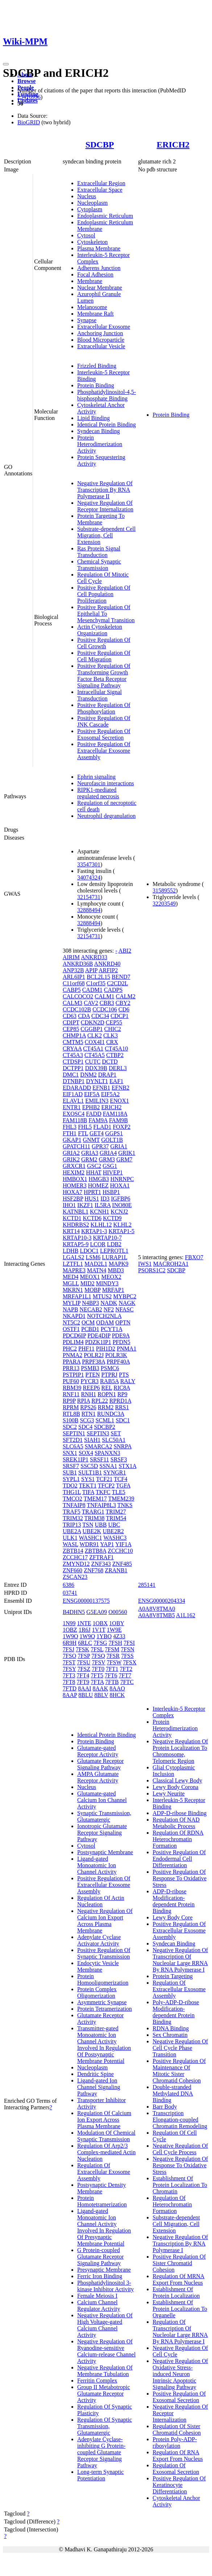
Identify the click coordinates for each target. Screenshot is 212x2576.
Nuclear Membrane (99, 287)
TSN (87, 1525)
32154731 (88, 897)
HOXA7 (72, 1192)
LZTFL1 (73, 1264)
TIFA (88, 1492)
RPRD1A (120, 1401)
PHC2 (70, 1348)
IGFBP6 (120, 1198)
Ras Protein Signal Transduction (98, 551)
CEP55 (114, 1022)
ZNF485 (122, 1564)
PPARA (71, 1361)
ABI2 (125, 951)
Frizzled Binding (96, 366)
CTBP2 (115, 1055)
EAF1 (116, 1081)
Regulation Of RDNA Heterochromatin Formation (178, 1839)
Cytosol (86, 235)
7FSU (83, 1662)
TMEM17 (95, 1498)
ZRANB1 (116, 1570)
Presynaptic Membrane (104, 2270)
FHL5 (85, 1127)
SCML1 (105, 1420)
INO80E (122, 1205)
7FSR (113, 1656)
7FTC (127, 1682)
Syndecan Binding (98, 431)
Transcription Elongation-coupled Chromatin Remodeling (180, 2119)
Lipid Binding (93, 418)
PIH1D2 (105, 1348)
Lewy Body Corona (175, 1787)
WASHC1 (90, 1538)
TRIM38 (94, 1518)
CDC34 (100, 1016)
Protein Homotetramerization (102, 2201)
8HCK (117, 1695)
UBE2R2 (113, 1531)
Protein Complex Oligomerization (97, 1992)
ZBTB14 (73, 1551)
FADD (93, 1114)
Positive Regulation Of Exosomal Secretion (103, 734)
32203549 (164, 903)
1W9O (70, 1636)
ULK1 (70, 1538)
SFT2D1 (73, 1440)
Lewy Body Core (172, 1917)
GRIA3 (89, 1153)
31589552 (164, 890)
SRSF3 (119, 1459)
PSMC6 (110, 1368)
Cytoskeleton (92, 242)
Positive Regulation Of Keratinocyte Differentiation (179, 2484)
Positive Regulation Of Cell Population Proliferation (103, 594)
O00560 (117, 1612)
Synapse (86, 320)
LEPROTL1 (114, 1251)
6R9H (69, 1643)
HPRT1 (92, 1192)
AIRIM (71, 957)
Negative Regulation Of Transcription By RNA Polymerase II (105, 489)
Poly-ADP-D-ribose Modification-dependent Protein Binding (176, 2012)
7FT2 (126, 1669)
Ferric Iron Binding (99, 2276)
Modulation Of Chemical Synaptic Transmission (106, 2136)
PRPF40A (118, 1361)
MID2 (87, 1283)
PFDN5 (121, 1342)
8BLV (101, 1695)
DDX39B (96, 1068)
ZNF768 (93, 1570)
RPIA (83, 1401)
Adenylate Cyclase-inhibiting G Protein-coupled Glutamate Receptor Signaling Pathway (101, 2452)
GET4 (97, 1133)
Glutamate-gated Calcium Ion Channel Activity (102, 1800)
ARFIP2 (108, 970)
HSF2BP (73, 1198)
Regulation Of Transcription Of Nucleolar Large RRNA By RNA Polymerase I (180, 2331)
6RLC (85, 1643)
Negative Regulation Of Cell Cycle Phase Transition (180, 2047)
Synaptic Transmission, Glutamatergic (104, 1816)
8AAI (84, 1688)
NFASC (124, 1309)
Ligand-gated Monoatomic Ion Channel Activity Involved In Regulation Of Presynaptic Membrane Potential (104, 2227)
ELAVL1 (73, 1101)
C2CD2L (117, 983)
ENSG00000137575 (86, 1601)
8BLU (85, 1695)
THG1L (72, 1492)
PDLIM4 (73, 1342)
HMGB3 (98, 1179)
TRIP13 (72, 1525)
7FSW (114, 1662)
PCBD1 (90, 1329)
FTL (83, 1133)
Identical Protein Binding (106, 424)
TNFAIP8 (74, 1505)
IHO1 (69, 1205)
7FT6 (111, 1675)
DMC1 (71, 1074)
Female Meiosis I (97, 2296)
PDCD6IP (74, 1335)
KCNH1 (99, 1211)
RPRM (71, 1407)
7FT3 (69, 1675)
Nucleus (86, 196)
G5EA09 (96, 1612)
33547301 (88, 864)
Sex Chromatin (170, 2035)
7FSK (82, 1649)
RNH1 (88, 1394)
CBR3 (107, 1003)
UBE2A (72, 1531)
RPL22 (99, 1401)
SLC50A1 (113, 1440)
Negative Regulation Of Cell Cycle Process (180, 2149)
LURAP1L (114, 1257)
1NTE (84, 1623)
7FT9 (83, 1682)
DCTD (110, 1061)
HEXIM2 (73, 1172)
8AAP (70, 1695)
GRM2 (89, 1159)
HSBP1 (111, 1192)
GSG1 (110, 1166)
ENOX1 (119, 1101)
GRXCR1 (74, 1166)
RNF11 (71, 1394)
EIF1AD (73, 1094)
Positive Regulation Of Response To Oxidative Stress (180, 1878)
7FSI (129, 1643)
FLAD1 (102, 1127)
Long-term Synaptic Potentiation (100, 2475)
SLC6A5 (73, 1446)
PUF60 (71, 1381)
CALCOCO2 (78, 996)
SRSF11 (99, 1459)
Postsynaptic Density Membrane (101, 2188)
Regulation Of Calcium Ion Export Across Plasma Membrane (104, 2119)
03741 (70, 1593)
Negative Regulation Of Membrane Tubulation (105, 2370)
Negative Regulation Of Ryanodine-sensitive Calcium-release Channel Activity (106, 2351)
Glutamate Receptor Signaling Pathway (100, 1764)
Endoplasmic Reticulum (105, 216)
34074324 (88, 877)
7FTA (97, 1682)
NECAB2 (91, 1309)
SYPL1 (71, 1479)
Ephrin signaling (96, 777)
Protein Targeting (173, 1976)
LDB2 (114, 1244)
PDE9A (121, 1335)
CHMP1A (74, 1035)
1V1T (98, 1630)
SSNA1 (108, 1466)
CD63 (69, 1016)
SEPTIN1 (74, 1433)
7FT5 (97, 1675)
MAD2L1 (95, 1264)
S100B (71, 1420)
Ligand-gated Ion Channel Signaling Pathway (98, 2087)
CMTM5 (73, 1042)
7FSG (100, 1643)
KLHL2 (122, 1225)
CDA (84, 1016)
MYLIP (71, 1303)
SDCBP (100, 144)
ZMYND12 (76, 1564)
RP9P (69, 1401)
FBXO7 (194, 1257)
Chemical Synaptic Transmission (99, 564)
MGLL (71, 1283)
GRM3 (107, 1159)
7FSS (127, 1656)
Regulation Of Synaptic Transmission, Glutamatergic (104, 2426)
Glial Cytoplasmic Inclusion (174, 1770)
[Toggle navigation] (6, 64)
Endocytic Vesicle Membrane (98, 1966)
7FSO (69, 1656)
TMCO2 (72, 1498)
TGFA (123, 1485)
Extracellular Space (99, 190)
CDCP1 (120, 1016)
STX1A (127, 1466)
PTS (124, 1375)
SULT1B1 (90, 1472)
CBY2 (123, 1003)
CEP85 (71, 1029)
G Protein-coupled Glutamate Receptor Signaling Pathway (100, 2256)
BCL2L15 (98, 977)
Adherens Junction (99, 268)
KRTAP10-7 (107, 1238)
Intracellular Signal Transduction (99, 695)
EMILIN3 (96, 1101)
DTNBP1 (73, 1081)
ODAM (105, 1322)
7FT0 (98, 1669)
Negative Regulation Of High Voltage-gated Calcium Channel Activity (105, 2325)
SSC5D (89, 1466)
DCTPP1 (73, 1068)
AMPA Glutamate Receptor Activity (98, 1777)
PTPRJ (109, 1375)
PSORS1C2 (152, 1270)
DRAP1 (107, 1074)
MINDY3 (107, 1283)
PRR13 (71, 1368)
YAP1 (107, 1544)
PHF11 (86, 1348)
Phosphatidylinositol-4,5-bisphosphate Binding (106, 395)
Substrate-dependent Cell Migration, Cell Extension (106, 535)
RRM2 (106, 1407)
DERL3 (118, 1068)
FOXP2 (121, 1127)
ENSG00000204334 (161, 1601)
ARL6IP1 (74, 977)
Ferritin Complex (97, 2380)
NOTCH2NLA (104, 1316)
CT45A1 (93, 1048)
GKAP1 (72, 1140)
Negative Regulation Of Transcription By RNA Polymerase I (180, 2243)
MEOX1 (90, 1277)
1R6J (85, 1630)
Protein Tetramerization (104, 2009)
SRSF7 (71, 1466)
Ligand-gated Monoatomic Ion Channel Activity (97, 1865)
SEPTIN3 (98, 1433)
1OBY (116, 1623)
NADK (108, 1303)
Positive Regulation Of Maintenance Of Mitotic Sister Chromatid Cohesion (179, 2071)
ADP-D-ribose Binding (180, 1813)
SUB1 (70, 1472)
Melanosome (92, 307)
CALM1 (104, 996)
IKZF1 (85, 1205)
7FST (69, 1662)
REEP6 (91, 1388)
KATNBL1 (75, 1211)
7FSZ (84, 1669)
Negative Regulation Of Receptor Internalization (105, 506)
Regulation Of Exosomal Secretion (176, 2468)
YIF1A (123, 1544)
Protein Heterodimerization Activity (99, 444)
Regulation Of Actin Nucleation (100, 1901)
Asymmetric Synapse (101, 2002)
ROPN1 (106, 1394)
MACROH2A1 (170, 1264)
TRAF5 (71, 1511)
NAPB (70, 1309)
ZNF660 (72, 1570)
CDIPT (71, 1022)
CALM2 (126, 996)
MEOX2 (111, 1277)
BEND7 (121, 977)
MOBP (92, 1290)
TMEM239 (121, 1498)
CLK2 (94, 1035)
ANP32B (73, 970)
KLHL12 (101, 1225)
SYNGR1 (114, 1472)
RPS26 (88, 1407)
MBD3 (116, 1270)
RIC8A (121, 1388)
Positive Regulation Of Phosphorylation (103, 708)
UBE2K (92, 1531)
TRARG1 (93, 1511)
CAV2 (91, 1003)
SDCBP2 (104, 1427)
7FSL (97, 1649)
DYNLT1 (97, 1081)
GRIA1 (118, 1146)
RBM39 (72, 1388)
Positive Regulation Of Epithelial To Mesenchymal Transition (106, 613)
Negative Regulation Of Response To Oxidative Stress (180, 2165)
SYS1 (88, 1479)
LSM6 (93, 1257)
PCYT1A (111, 1329)
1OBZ (70, 1630)
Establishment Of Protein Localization (176, 2292)
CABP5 (72, 990)
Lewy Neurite (168, 1793)
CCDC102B (77, 1009)
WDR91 (89, 1544)
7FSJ (68, 1649)
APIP (91, 970)
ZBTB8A (96, 1551)
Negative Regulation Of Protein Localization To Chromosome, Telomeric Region (180, 1751)
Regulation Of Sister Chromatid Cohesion (177, 2429)
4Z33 (119, 1636)
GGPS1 (114, 1133)
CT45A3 (73, 1055)
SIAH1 (92, 1440)
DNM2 (88, 1074)
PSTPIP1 (73, 1375)
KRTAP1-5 (121, 1231)
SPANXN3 (107, 1453)
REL (106, 1388)
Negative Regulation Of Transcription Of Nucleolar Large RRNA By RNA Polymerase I (180, 1960)
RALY (127, 1381)
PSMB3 (90, 1368)
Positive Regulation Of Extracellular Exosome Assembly (103, 750)
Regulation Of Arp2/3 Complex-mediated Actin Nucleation (106, 2152)
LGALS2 (73, 1257)
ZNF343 (101, 1564)
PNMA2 (72, 1355)
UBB (101, 1525)
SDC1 (123, 1420)
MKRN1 (73, 1290)
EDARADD (77, 1088)
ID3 (104, 1198)
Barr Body (165, 2106)
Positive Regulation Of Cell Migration (103, 656)
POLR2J (94, 1355)
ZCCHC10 (120, 1551)
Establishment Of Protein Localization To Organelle (180, 2308)
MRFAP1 (113, 1290)
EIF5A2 (110, 1094)
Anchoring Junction (100, 333)
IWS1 (144, 1264)
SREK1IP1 (75, 1459)
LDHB (71, 1251)
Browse (26, 81)
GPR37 (100, 1146)
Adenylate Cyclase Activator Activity (99, 1940)
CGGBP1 (91, 1029)
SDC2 (70, 1427)
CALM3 (72, 1003)
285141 (146, 1585)
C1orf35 (95, 983)
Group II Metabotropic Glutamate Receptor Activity (103, 2393)
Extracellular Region (101, 183)
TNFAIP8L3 (101, 1505)
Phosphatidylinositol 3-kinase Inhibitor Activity (105, 2286)
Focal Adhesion (95, 274)
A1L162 (185, 1615)
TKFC (103, 1492)
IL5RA (103, 1205)
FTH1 (69, 1133)
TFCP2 (106, 1485)
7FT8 (69, 1682)
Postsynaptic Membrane (105, 1852)
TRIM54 (116, 1518)
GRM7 (124, 1159)
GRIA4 (108, 1153)
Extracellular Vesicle (101, 346)
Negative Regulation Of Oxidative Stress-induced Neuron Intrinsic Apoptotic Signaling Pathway (180, 2374)
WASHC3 (114, 1538)
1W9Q (87, 1636)
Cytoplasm (89, 209)
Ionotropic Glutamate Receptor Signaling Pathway (102, 1832)
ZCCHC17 (75, 1557)
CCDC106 (104, 1009)
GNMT (91, 1140)
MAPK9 (118, 1264)
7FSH (115, 1643)
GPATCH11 (76, 1146)
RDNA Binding (171, 2028)
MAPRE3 (74, 1270)
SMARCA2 (98, 1446)
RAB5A (109, 1381)
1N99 (69, 1623)
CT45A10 (116, 1048)
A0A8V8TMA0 (156, 1609)
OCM (88, 1322)
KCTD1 (72, 1218)
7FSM (112, 1649)
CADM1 (92, 990)
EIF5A (92, 1094)
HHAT (93, 1172)
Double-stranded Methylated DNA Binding (173, 2093)
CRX (112, 1042)
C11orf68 (74, 983)
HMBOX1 (75, 1179)
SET (116, 1433)
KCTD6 (92, 1218)
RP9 (122, 1394)
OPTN (122, 1322)
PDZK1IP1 (98, 1342)
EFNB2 (120, 1088)
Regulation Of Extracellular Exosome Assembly (103, 2171)
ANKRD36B (78, 964)
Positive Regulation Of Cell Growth (103, 643)
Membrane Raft (95, 314)
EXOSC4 (73, 1114)
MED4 (71, 1277)
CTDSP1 (73, 1061)
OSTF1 (71, 1329)
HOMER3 (75, 1185)
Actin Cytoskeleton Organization (99, 630)
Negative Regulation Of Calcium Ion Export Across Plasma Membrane (105, 1921)
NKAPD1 (74, 1316)
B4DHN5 (74, 1612)
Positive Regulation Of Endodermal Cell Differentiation (179, 1858)
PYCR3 (89, 1381)
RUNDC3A (110, 1414)
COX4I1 (95, 1042)
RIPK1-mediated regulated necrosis (98, 793)
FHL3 (69, 1127)
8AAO (117, 1688)
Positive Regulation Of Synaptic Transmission (103, 1953)
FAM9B (118, 1120)
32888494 (88, 910)
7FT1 (112, 1669)
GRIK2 (71, 1159)
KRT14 (71, 1231)
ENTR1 (72, 1107)
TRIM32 (73, 1518)
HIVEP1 (113, 1172)
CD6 (124, 1009)
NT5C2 (71, 1322)
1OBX (100, 1623)
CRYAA (72, 1048)
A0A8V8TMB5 (156, 1615)
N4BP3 (90, 1303)
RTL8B (71, 1414)
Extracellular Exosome (103, 327)
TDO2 (70, 1485)
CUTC (93, 1061)
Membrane (89, 281)
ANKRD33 (94, 957)
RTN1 (89, 1414)
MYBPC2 (124, 1296)
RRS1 (122, 1407)
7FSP (84, 1656)
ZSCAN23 (75, 1577)
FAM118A (115, 1114)
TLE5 (118, 1492)
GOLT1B (112, 1140)
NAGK (127, 1303)
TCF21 (104, 1479)
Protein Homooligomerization (102, 1979)
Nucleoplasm (92, 203)
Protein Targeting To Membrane (101, 519)
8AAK (100, 1688)
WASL (70, 1544)
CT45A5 (94, 1055)
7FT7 (125, 1675)
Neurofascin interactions (105, 783)
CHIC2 (112, 1029)
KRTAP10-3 (77, 1238)
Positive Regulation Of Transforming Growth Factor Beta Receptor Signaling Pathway (103, 675)
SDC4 (85, 1427)
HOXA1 (120, 1185)
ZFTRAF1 (101, 1557)
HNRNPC (122, 1179)
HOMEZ (98, 1185)
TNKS (125, 1505)
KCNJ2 (119, 1211)
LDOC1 (89, 1251)
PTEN (93, 1375)
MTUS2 (102, 1296)
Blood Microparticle (100, 340)
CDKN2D (92, 1022)
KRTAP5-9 (76, 1244)
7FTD (69, 1688)
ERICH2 (173, 144)
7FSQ (98, 1656)
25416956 (29, 97)
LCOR (97, 1244)
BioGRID (28, 122)
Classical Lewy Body (177, 1780)
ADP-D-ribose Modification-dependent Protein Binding (174, 1901)
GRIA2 (71, 1153)
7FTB (112, 1682)
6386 (68, 1585)
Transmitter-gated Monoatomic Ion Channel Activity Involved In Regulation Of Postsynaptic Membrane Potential (104, 2044)
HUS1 (91, 1198)
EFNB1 (101, 1088)
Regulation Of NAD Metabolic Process (176, 1822)
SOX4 (86, 1453)
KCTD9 (112, 1218)
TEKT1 (88, 1485)
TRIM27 (115, 1511)
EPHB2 (91, 1107)
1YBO (104, 1636)
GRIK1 (126, 1153)
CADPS (113, 990)
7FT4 (83, 1675)
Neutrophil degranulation (106, 816)
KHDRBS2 (76, 1225)
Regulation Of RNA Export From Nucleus (178, 2455)
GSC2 (94, 1166)
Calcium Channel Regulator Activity (98, 2305)
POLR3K (116, 1355)
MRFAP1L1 (77, 1296)
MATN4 (96, 1270)
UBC (114, 1525)
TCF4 (120, 1479)
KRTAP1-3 (94, 1231)
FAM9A (97, 1120)
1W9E (114, 1630)
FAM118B (75, 1120)
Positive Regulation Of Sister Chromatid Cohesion (179, 2263)
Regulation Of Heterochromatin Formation (172, 2204)
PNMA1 (126, 1348)
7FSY (69, 1669)
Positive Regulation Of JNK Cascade (103, 721)
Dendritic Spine (95, 2074)
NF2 (109, 1309)
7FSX (129, 1662)
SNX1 (70, 1453)
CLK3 (110, 1035)
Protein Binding (95, 385)
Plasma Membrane (99, 248)
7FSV (98, 1662)
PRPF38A (93, 1361)
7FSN (127, 1649)
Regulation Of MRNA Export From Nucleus (178, 2279)
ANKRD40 (107, 964)
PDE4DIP (98, 1335)
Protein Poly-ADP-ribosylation (175, 2442)
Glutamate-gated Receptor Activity (97, 1751)
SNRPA (122, 1446)
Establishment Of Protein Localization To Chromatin (180, 2184)
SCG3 (87, 1420)
